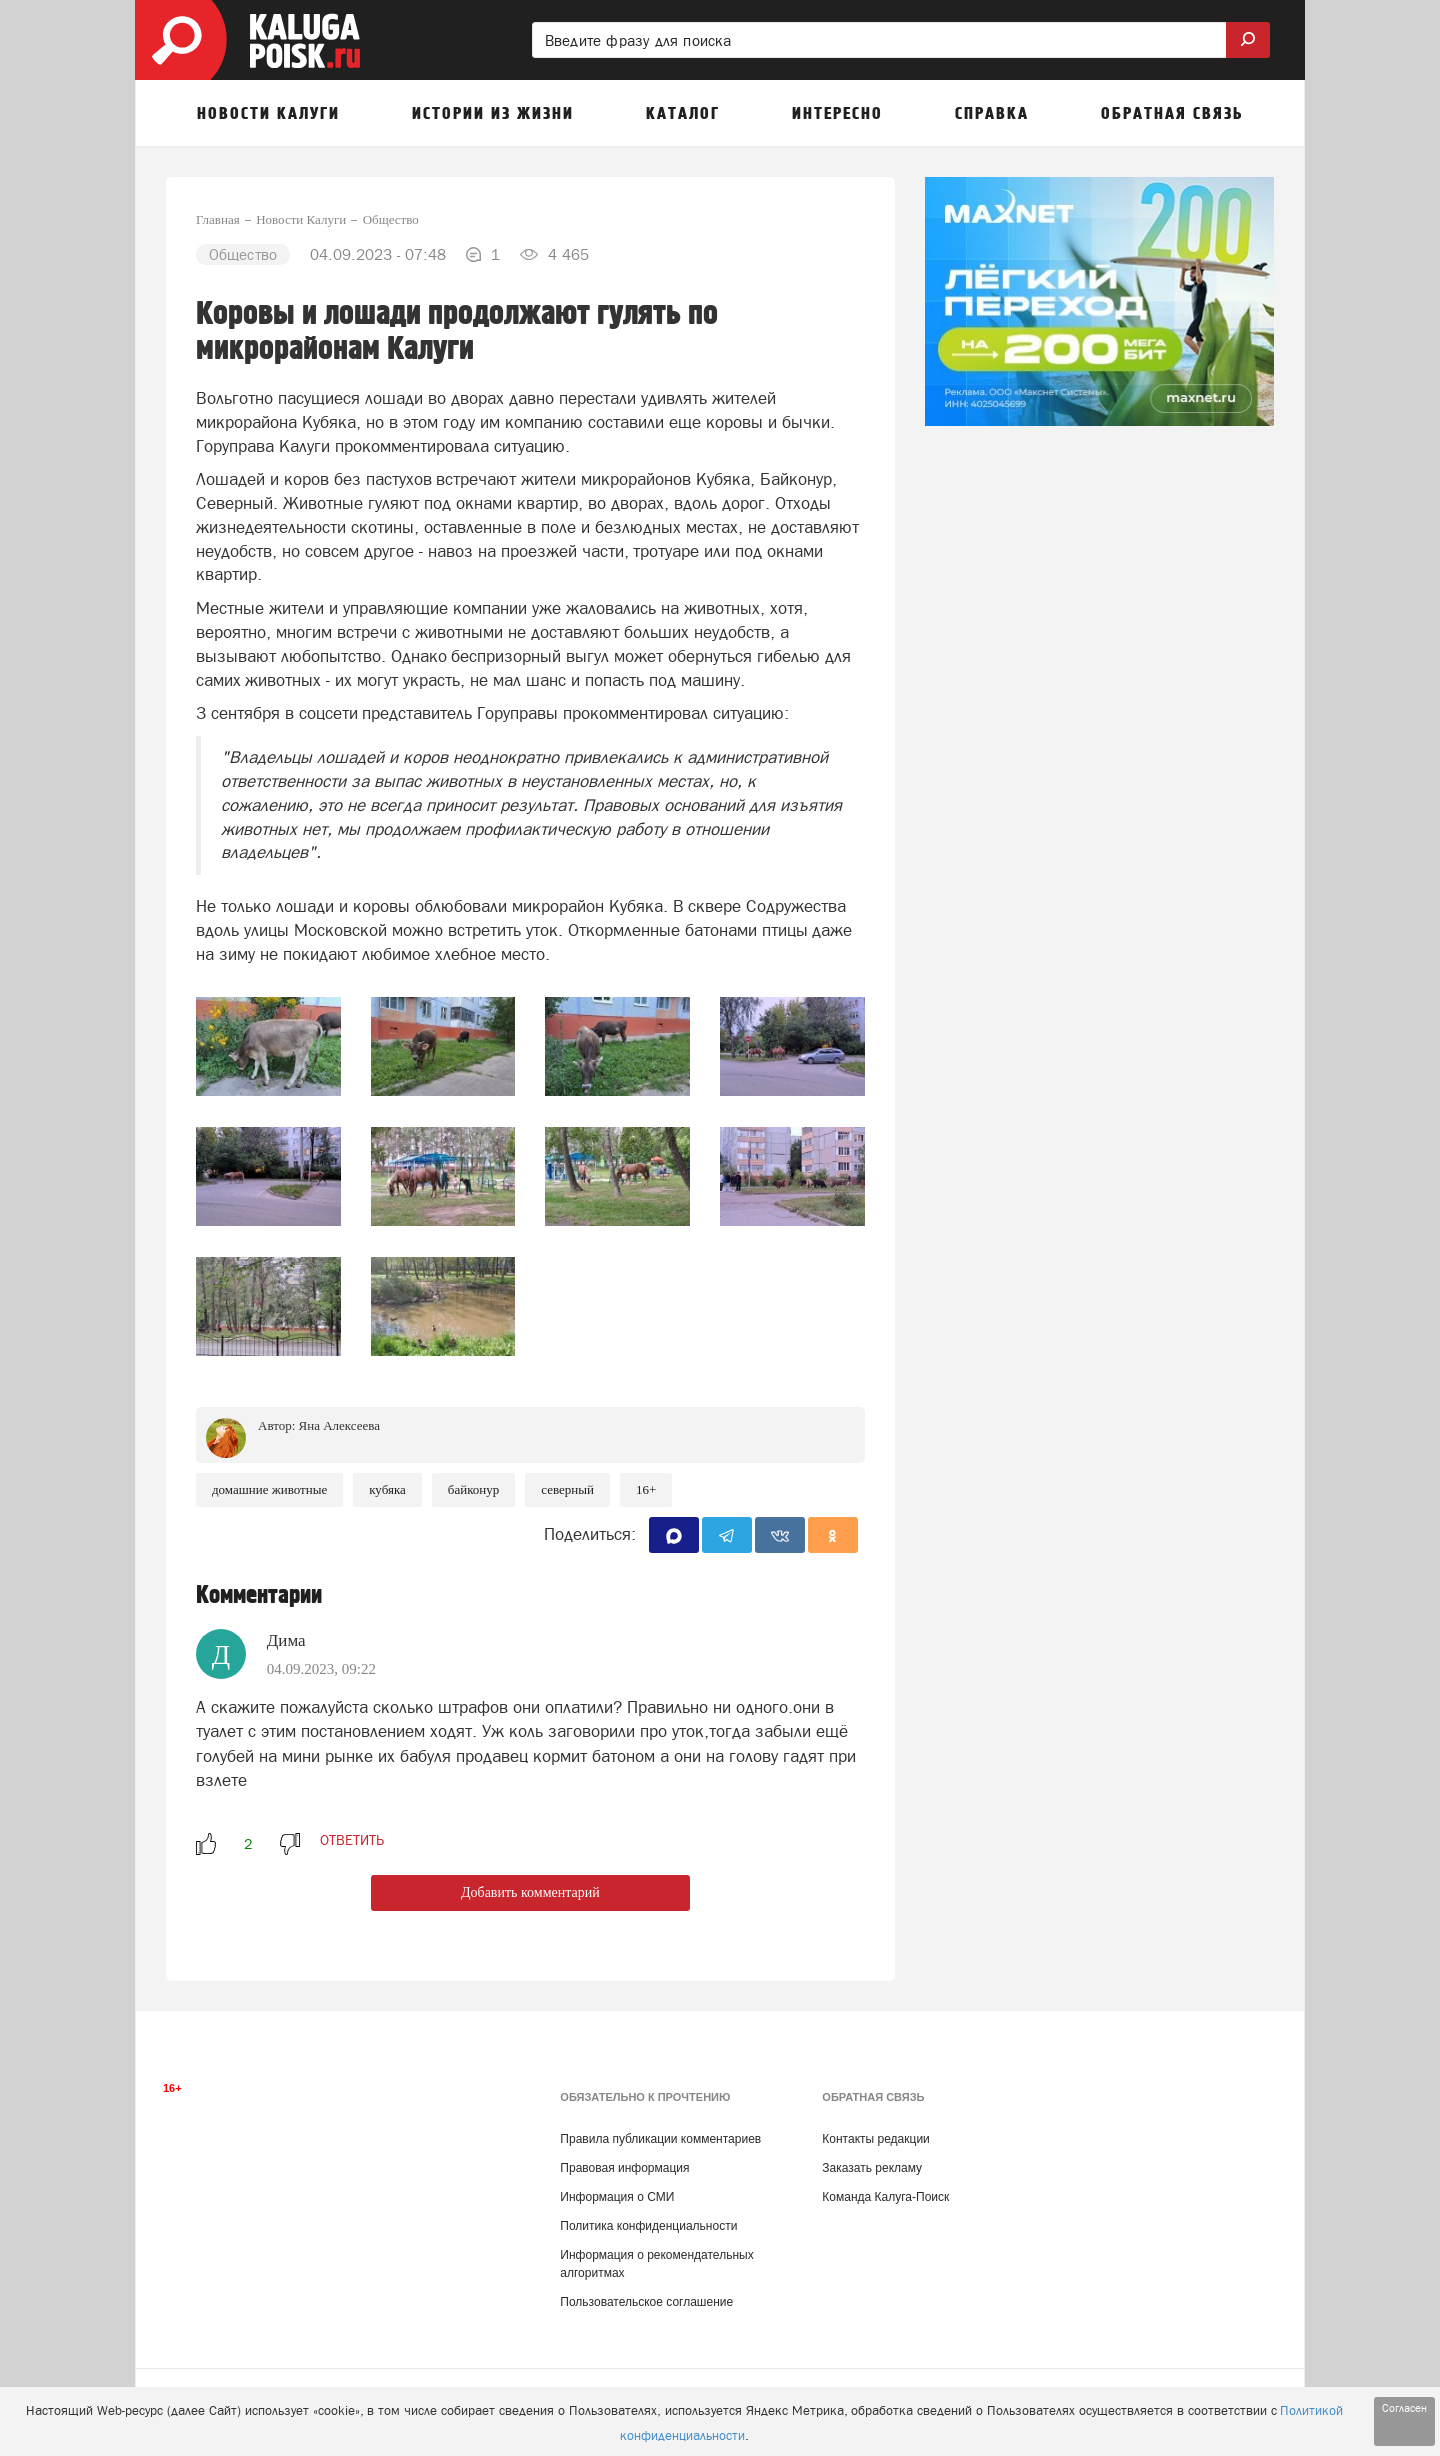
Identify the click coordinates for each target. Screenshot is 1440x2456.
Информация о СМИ (617, 2197)
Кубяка (387, 1489)
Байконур (473, 1489)
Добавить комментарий (530, 1892)
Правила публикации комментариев (660, 2139)
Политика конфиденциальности (648, 2226)
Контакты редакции (875, 2139)
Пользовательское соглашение (646, 2302)
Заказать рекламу (872, 2168)
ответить (352, 1840)
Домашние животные (269, 1489)
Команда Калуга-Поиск (885, 2197)
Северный (567, 1489)
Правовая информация (624, 2168)
